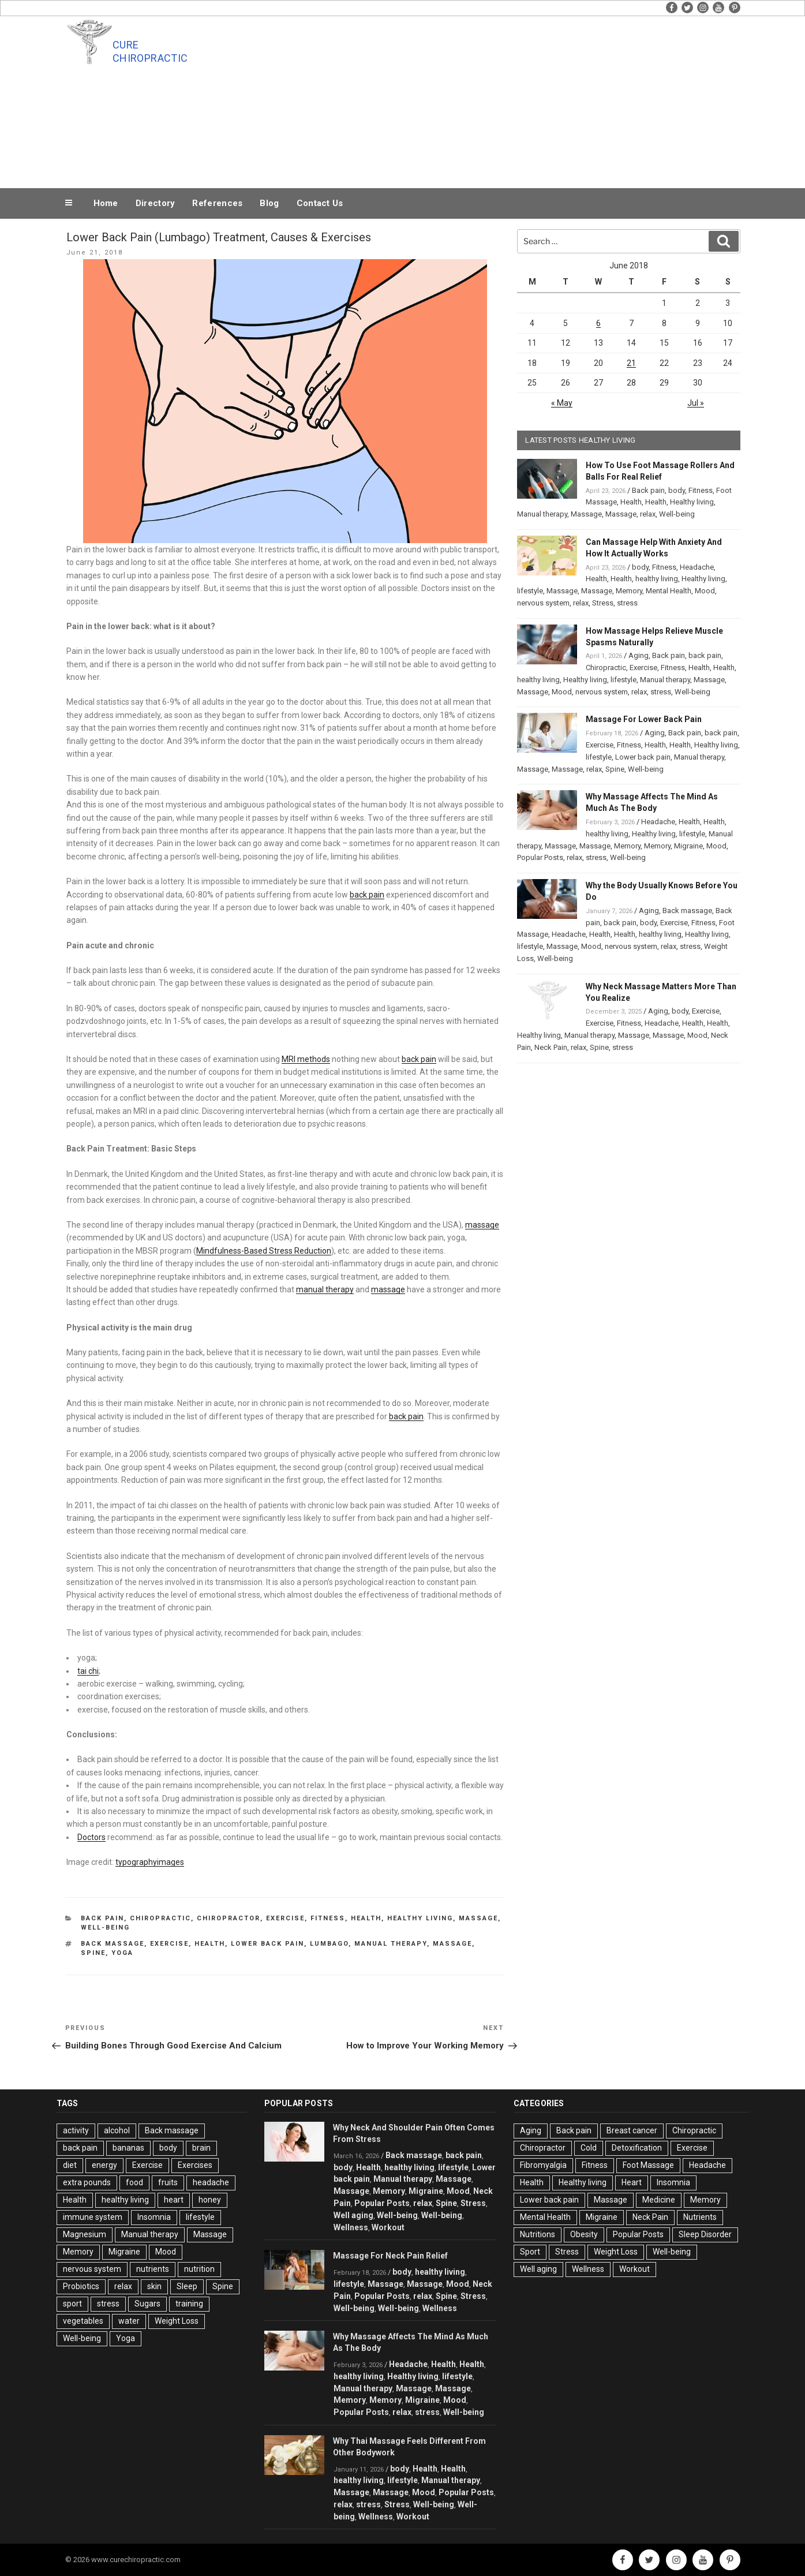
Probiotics (81, 2286)
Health (366, 1918)
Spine (93, 1953)
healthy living (656, 578)
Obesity (584, 2234)
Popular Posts (540, 857)
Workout (388, 2227)
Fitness (327, 1918)
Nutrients (700, 2217)
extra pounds (87, 2182)
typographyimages (149, 1862)
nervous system (543, 603)
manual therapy (325, 1289)
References (217, 203)
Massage (478, 1918)
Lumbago (329, 1943)
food (134, 2182)
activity (76, 2130)
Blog (269, 203)
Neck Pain (550, 1047)
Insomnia (154, 2217)
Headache (697, 567)
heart (174, 2199)
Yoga (122, 1953)
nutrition (199, 2269)
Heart (631, 2182)
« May (561, 402)
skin (154, 2286)
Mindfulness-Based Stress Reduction (263, 1250)
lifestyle (530, 590)
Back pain (102, 1918)
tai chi (88, 1671)
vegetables (83, 2320)
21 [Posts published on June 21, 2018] (631, 363)
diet (70, 2165)
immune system (92, 2217)
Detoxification (637, 2147)
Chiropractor (228, 1918)
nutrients (152, 2269)
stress (627, 603)
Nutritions (537, 2234)
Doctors (91, 1837)
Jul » (695, 402)
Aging (638, 655)
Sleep (187, 2286)
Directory (155, 203)
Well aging (353, 2215)
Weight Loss (177, 2320)
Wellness (351, 2227)
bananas (128, 2147)
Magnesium (84, 2234)
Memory (629, 590)
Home (105, 203)
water (129, 2320)
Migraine (688, 846)
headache (211, 2182)
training (189, 2303)
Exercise (285, 1918)
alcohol (117, 2130)
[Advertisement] (518, 99)
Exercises (195, 2165)
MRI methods (306, 1059)
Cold (589, 2147)
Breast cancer (631, 2130)
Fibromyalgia (543, 2165)
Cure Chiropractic (150, 51)
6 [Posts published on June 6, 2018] (598, 323)
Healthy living (420, 1918)
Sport (530, 2251)
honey (210, 2199)
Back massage (112, 1943)
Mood (705, 590)
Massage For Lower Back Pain (644, 719)
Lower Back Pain (267, 1943)
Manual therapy (390, 1943)
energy (104, 2165)
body (676, 490)
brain (201, 2147)
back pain (367, 894)
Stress (602, 603)
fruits (168, 2182)
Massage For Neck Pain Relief (390, 2255)
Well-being (105, 1927)
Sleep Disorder (705, 2234)
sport (72, 2303)
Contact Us (320, 203)
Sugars (147, 2303)
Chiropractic (160, 1918)
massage (482, 1224)
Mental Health (668, 590)
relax (648, 514)
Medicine (658, 2199)
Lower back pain (643, 757)
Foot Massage (648, 2165)
